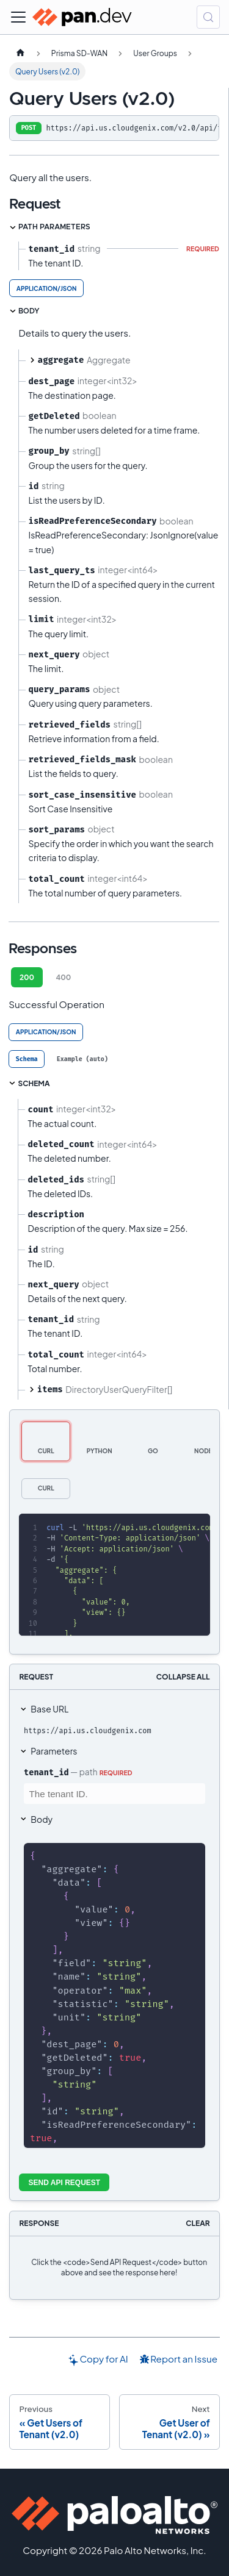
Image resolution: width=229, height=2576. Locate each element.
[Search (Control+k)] (208, 17)
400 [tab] (63, 977)
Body (42, 1819)
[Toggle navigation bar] (18, 17)
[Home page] (20, 53)
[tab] (27, 1059)
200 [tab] (27, 977)
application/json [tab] (46, 288)
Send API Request (65, 2182)
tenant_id (46, 1772)
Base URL (49, 1708)
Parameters (54, 1750)
